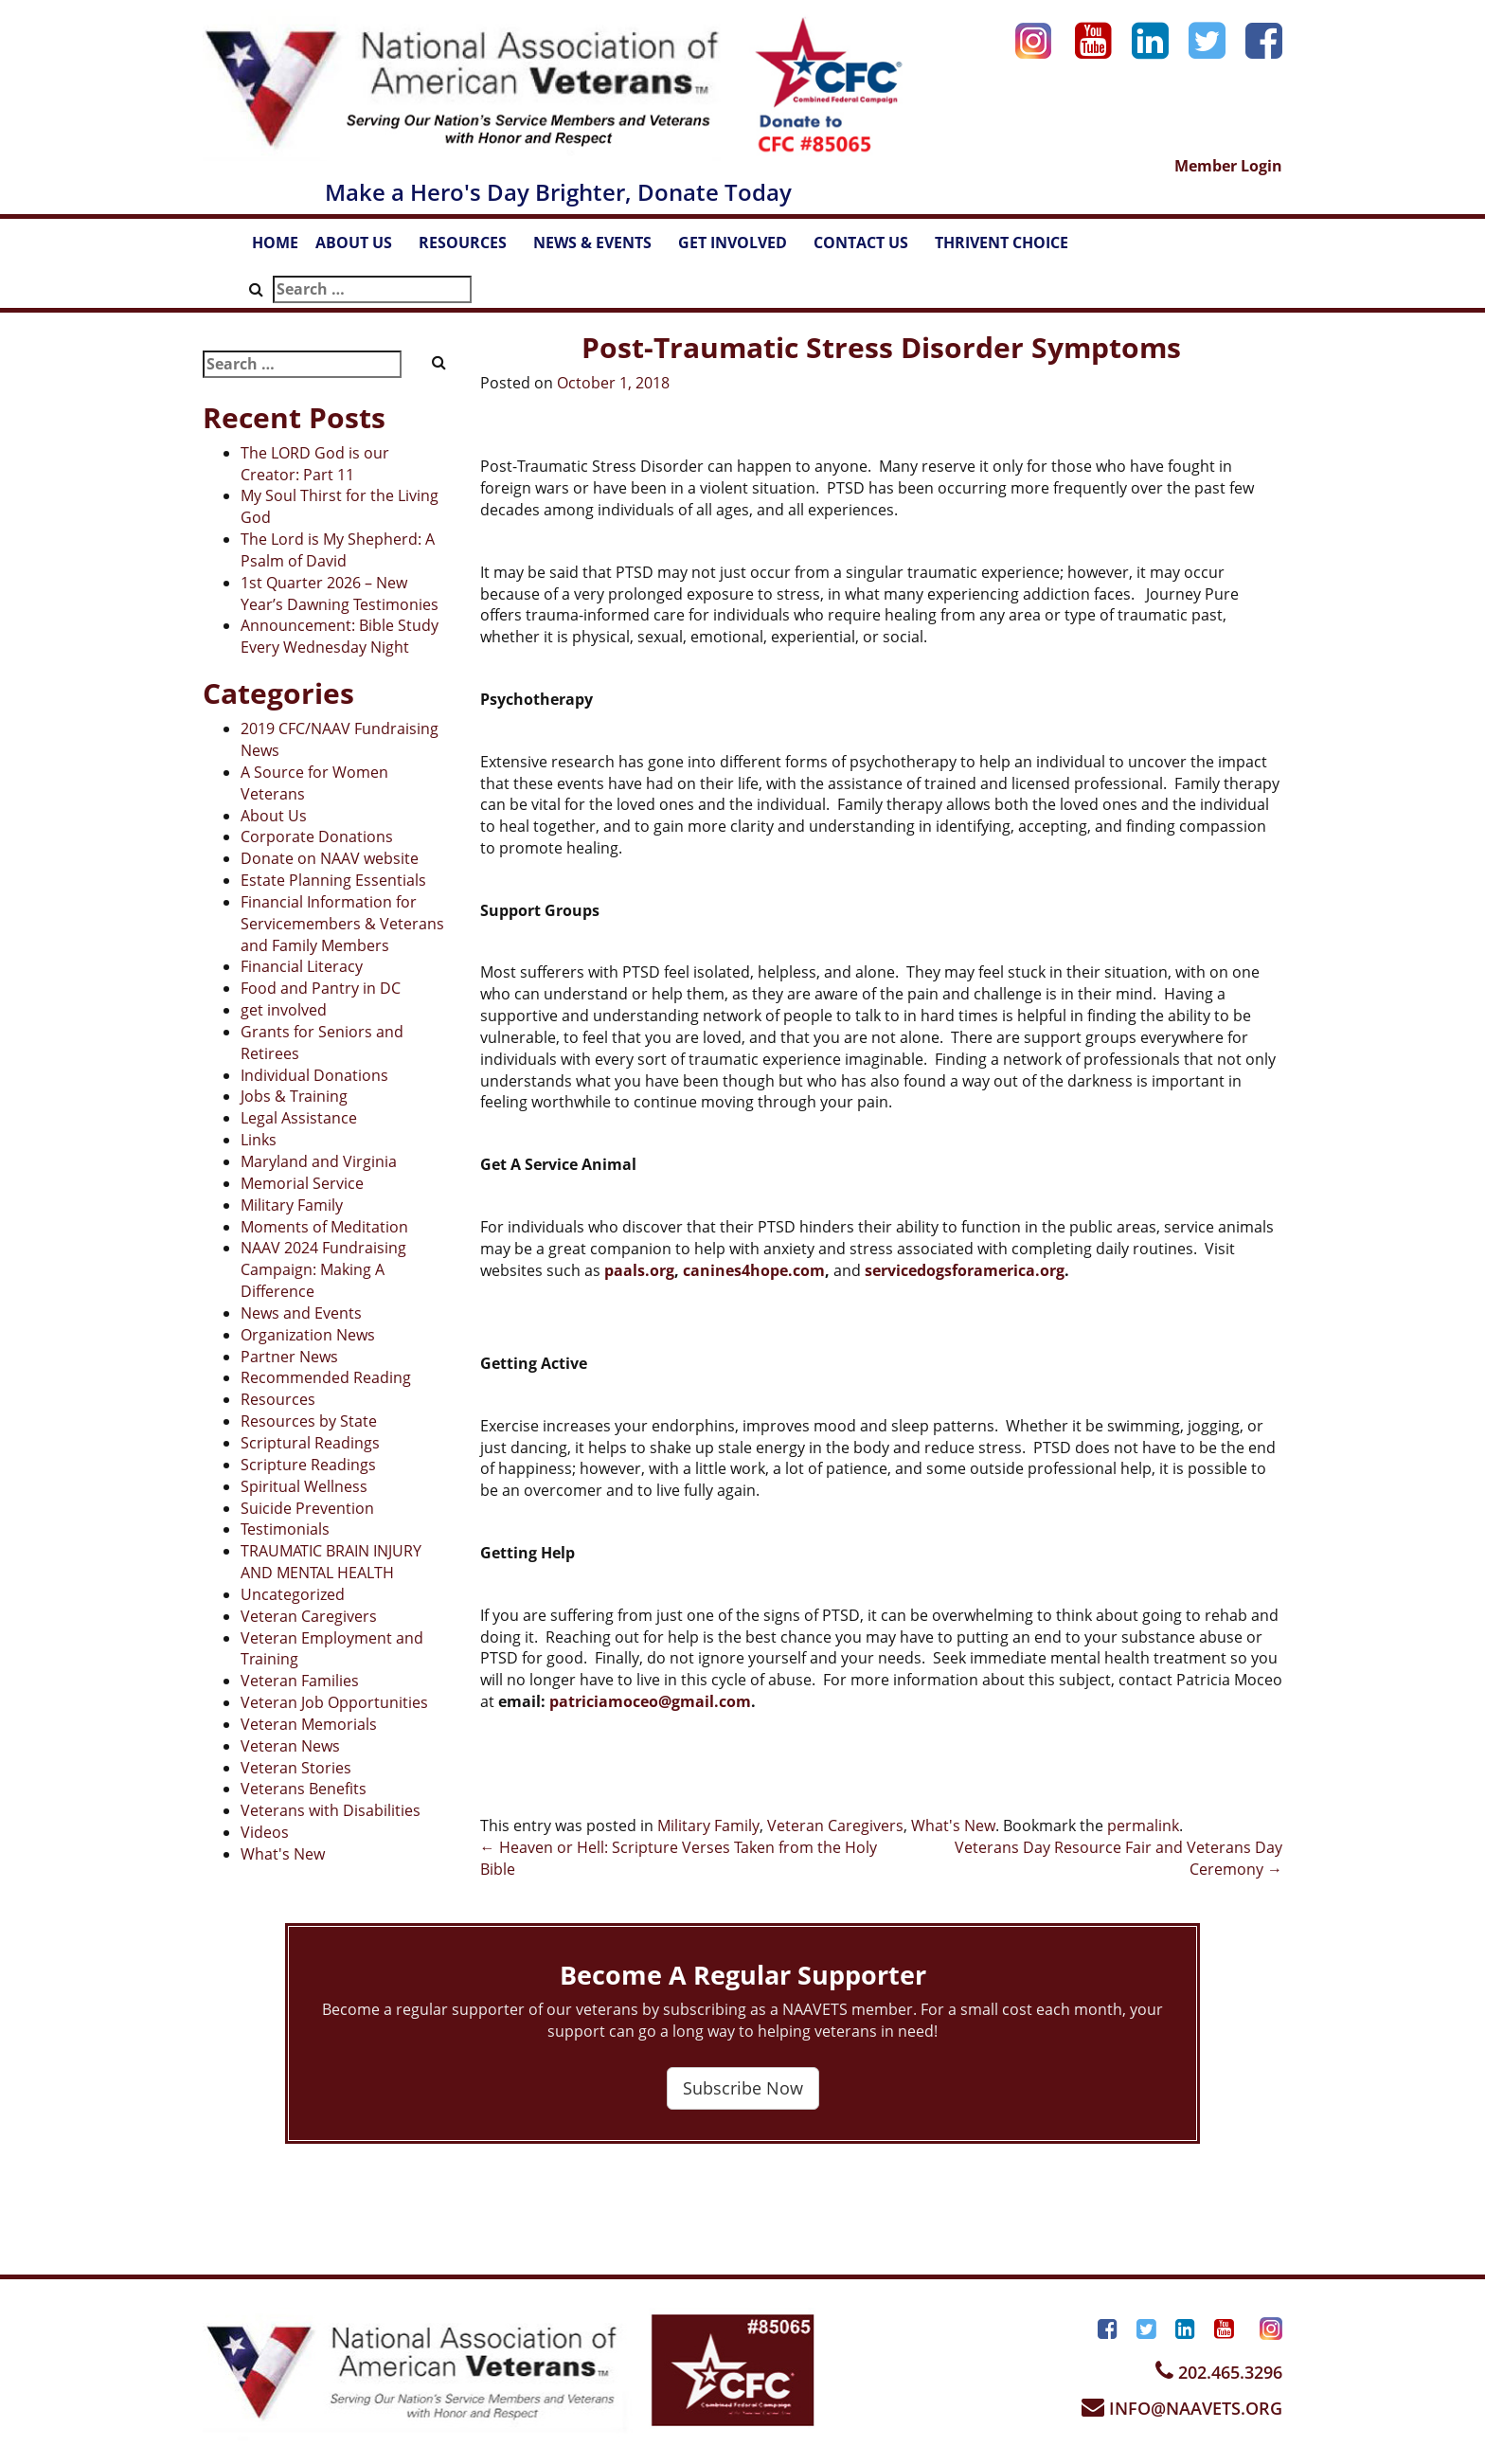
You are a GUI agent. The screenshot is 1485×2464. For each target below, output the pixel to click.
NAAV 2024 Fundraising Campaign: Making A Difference (323, 1269)
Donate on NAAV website (330, 858)
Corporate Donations (317, 836)
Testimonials (285, 1529)
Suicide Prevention (307, 1508)
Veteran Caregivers (309, 1616)
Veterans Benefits (304, 1788)
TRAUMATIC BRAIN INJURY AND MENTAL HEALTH (331, 1561)
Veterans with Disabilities (330, 1810)
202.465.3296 (1218, 2372)
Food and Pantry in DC (321, 988)
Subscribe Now (743, 2088)
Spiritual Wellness (304, 1486)
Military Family (292, 1205)
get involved (284, 1009)
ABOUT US (362, 248)
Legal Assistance (299, 1117)
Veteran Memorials (309, 1724)
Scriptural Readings (310, 1442)
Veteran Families (300, 1680)
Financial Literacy (302, 966)
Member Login (1228, 165)
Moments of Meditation (324, 1226)
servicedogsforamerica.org (965, 1270)
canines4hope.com (754, 1270)
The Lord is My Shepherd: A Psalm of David (338, 550)
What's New (283, 1854)
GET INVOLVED (741, 248)
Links (259, 1139)
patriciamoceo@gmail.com (650, 1701)
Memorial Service (302, 1183)
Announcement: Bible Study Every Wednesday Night (339, 636)
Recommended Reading (326, 1377)
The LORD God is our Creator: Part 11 (315, 463)
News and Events (301, 1313)
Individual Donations (314, 1075)
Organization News (308, 1334)
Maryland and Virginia (319, 1161)
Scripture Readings (308, 1464)
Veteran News (290, 1746)
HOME (275, 242)
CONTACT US (870, 248)
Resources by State (309, 1421)
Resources (278, 1399)
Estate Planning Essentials (333, 880)
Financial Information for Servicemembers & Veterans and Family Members (342, 923)
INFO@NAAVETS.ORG (1182, 2408)
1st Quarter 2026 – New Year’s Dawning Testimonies (339, 593)
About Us (274, 815)
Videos (265, 1832)
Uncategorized (293, 1594)
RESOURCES (472, 248)
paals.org (639, 1270)
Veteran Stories (296, 1767)
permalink (1143, 1825)
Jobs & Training (294, 1096)
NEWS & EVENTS (601, 248)
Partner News (289, 1356)
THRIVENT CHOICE (1001, 242)
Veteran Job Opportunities (334, 1702)
